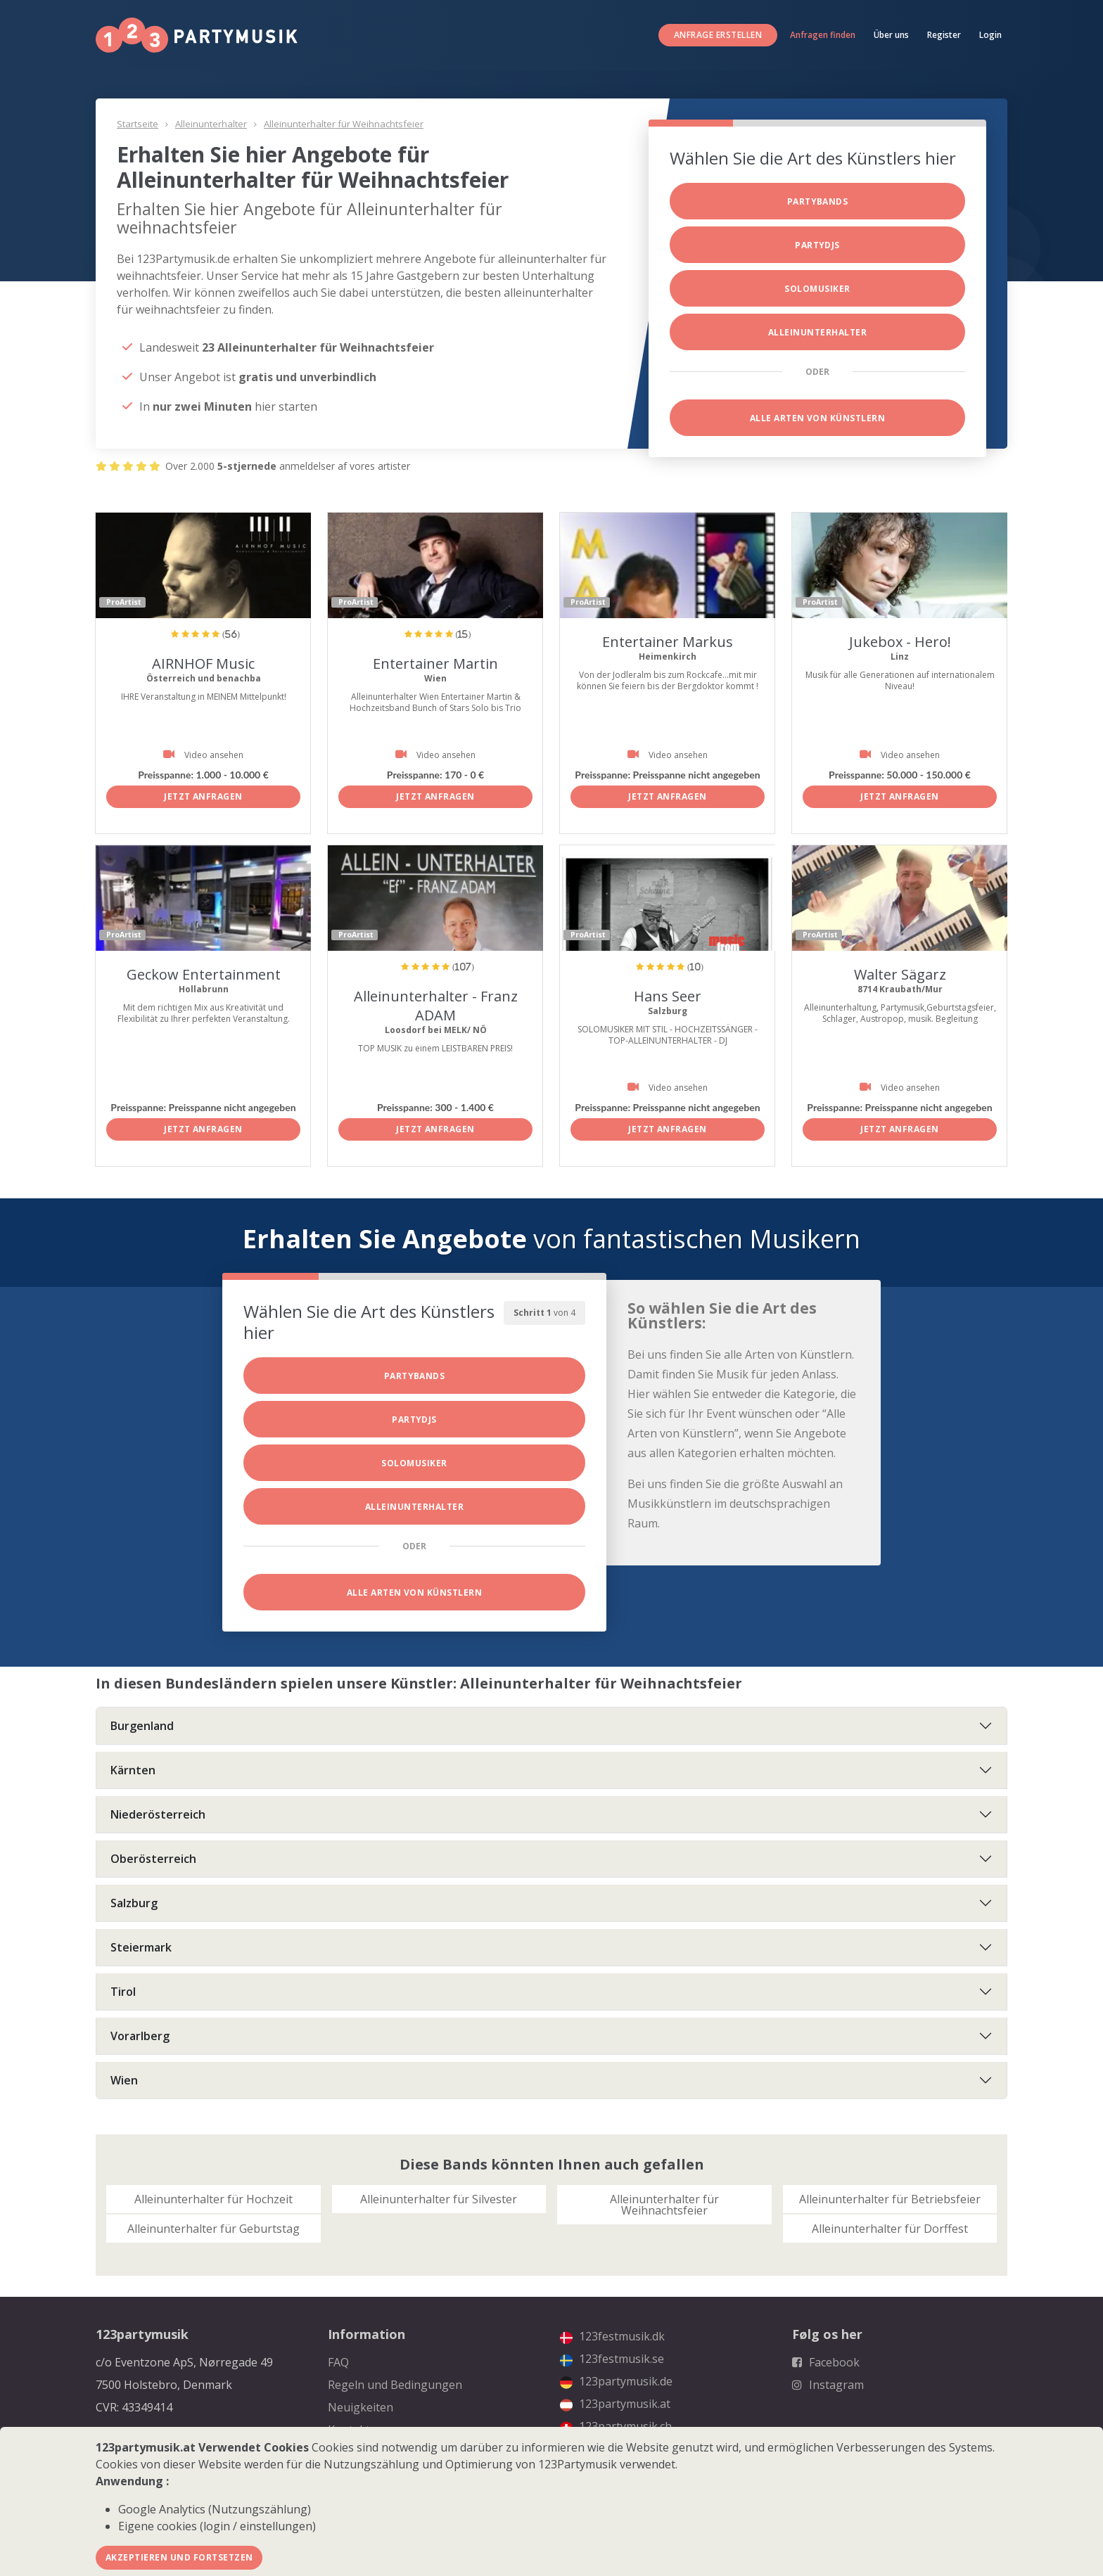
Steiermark (141, 1947)
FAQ (338, 2362)
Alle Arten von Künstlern (818, 418)
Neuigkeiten (360, 2407)
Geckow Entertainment (204, 974)
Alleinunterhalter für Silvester (438, 2199)
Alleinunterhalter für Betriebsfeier (890, 2199)
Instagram (828, 2384)
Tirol (123, 1991)
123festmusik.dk (612, 2336)
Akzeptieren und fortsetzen (179, 2557)
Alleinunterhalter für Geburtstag (213, 2228)
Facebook (826, 2362)
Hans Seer (667, 996)
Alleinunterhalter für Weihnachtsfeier (343, 123)
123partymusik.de (616, 2381)
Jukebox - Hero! (900, 641)
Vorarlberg (140, 2036)
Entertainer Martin (435, 663)
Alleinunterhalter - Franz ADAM (436, 1006)
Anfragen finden (822, 35)
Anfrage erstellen (718, 35)
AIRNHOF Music (203, 663)
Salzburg (134, 1903)
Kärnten (132, 1770)
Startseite (137, 123)
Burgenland (142, 1726)
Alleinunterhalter (211, 123)
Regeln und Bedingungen (395, 2384)
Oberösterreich (153, 1858)
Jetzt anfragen (203, 796)
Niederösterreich (157, 1814)
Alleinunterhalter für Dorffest (890, 2228)
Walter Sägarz (900, 974)
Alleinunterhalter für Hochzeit (213, 2199)
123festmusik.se (612, 2358)
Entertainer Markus (667, 641)
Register (944, 35)
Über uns (891, 35)
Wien (124, 2080)
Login (990, 35)
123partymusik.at (615, 2403)
